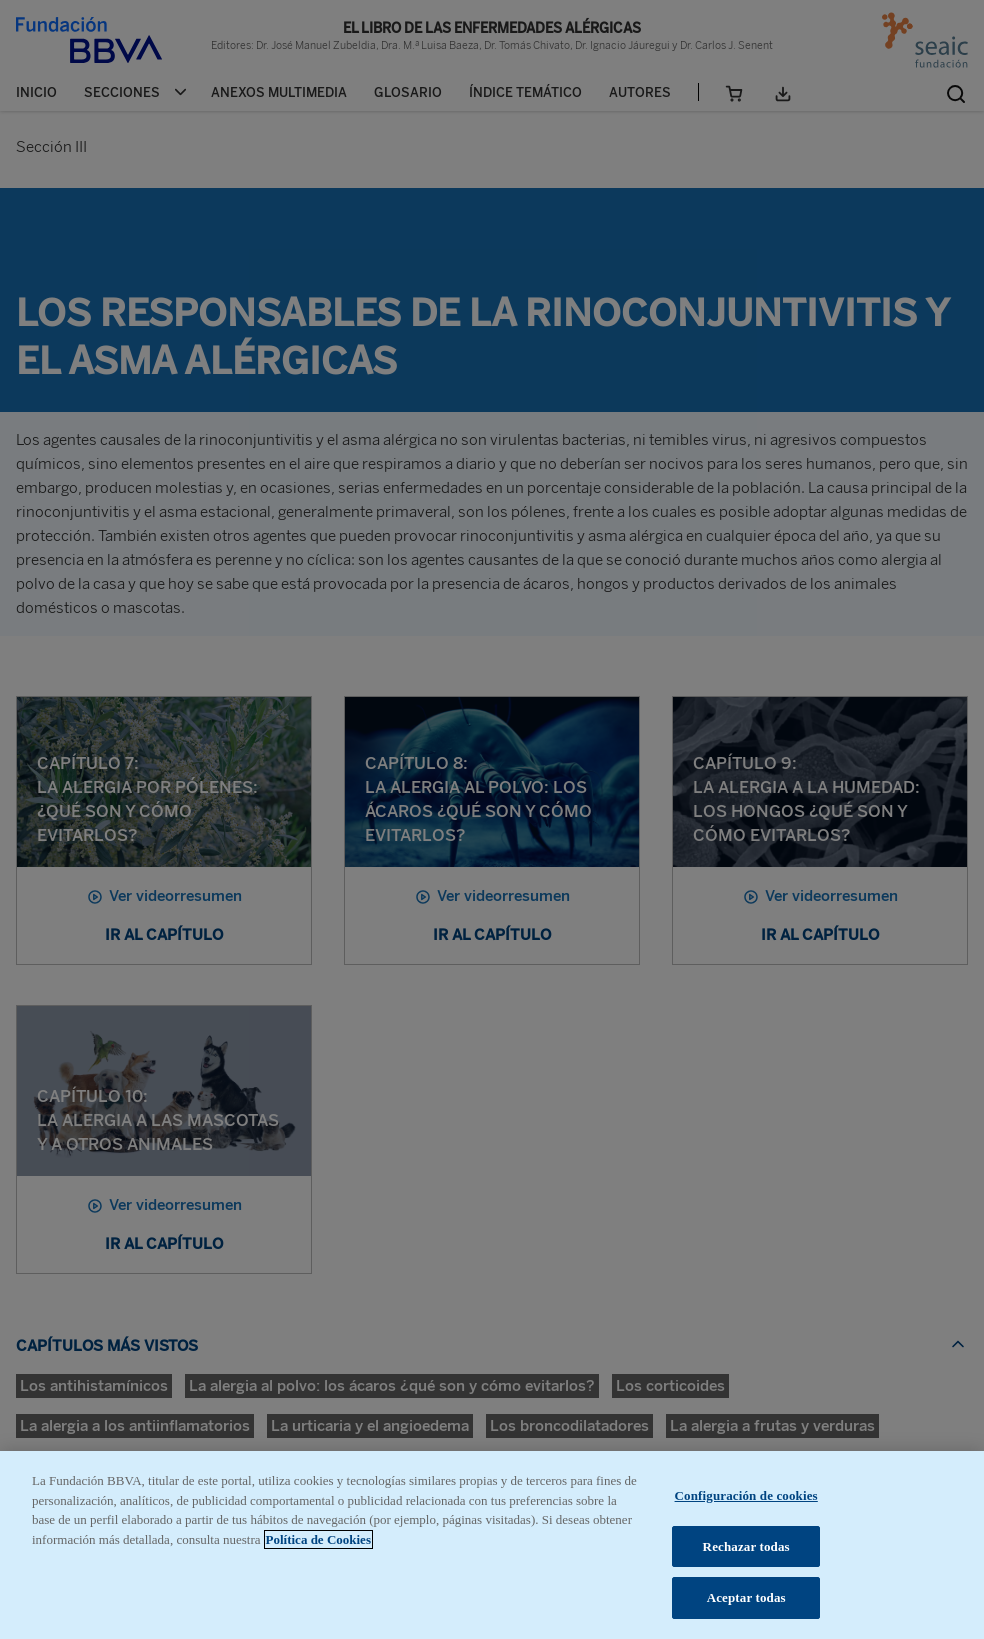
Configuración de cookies (746, 1495)
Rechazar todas (746, 1546)
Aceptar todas (746, 1597)
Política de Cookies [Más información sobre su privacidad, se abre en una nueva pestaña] (318, 1539)
